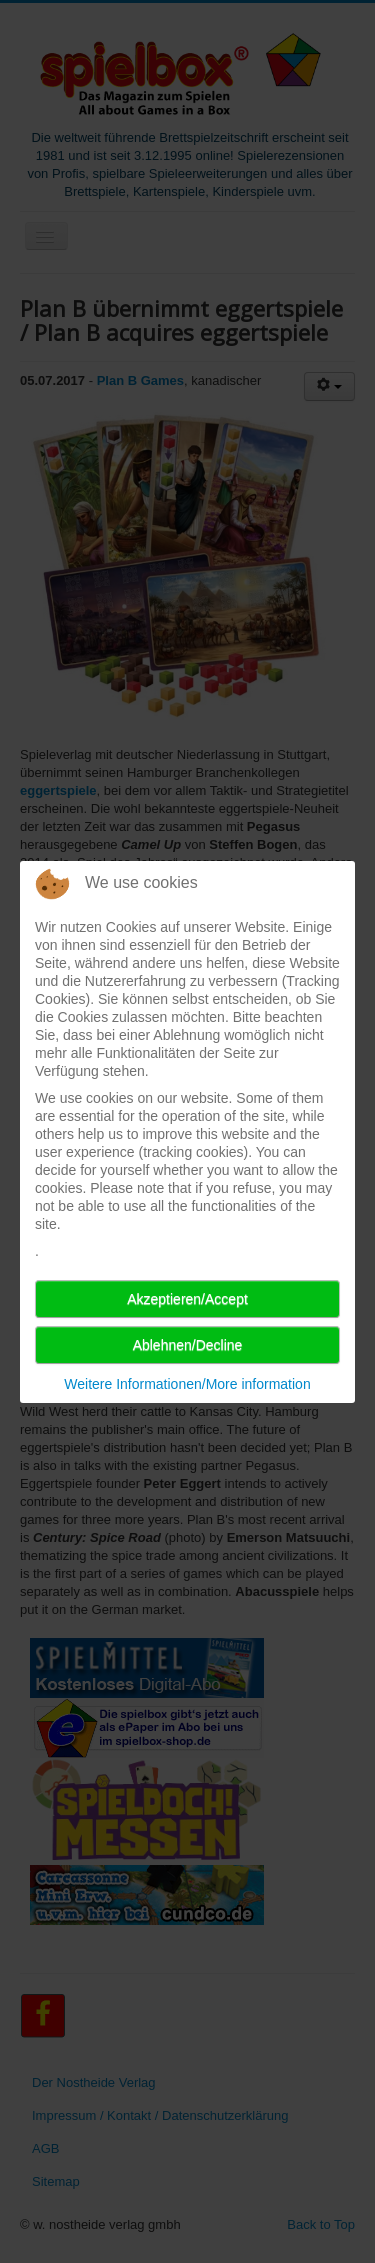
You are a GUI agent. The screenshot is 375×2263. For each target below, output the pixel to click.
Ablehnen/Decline (188, 1345)
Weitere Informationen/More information (187, 1384)
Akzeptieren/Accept (187, 1299)
